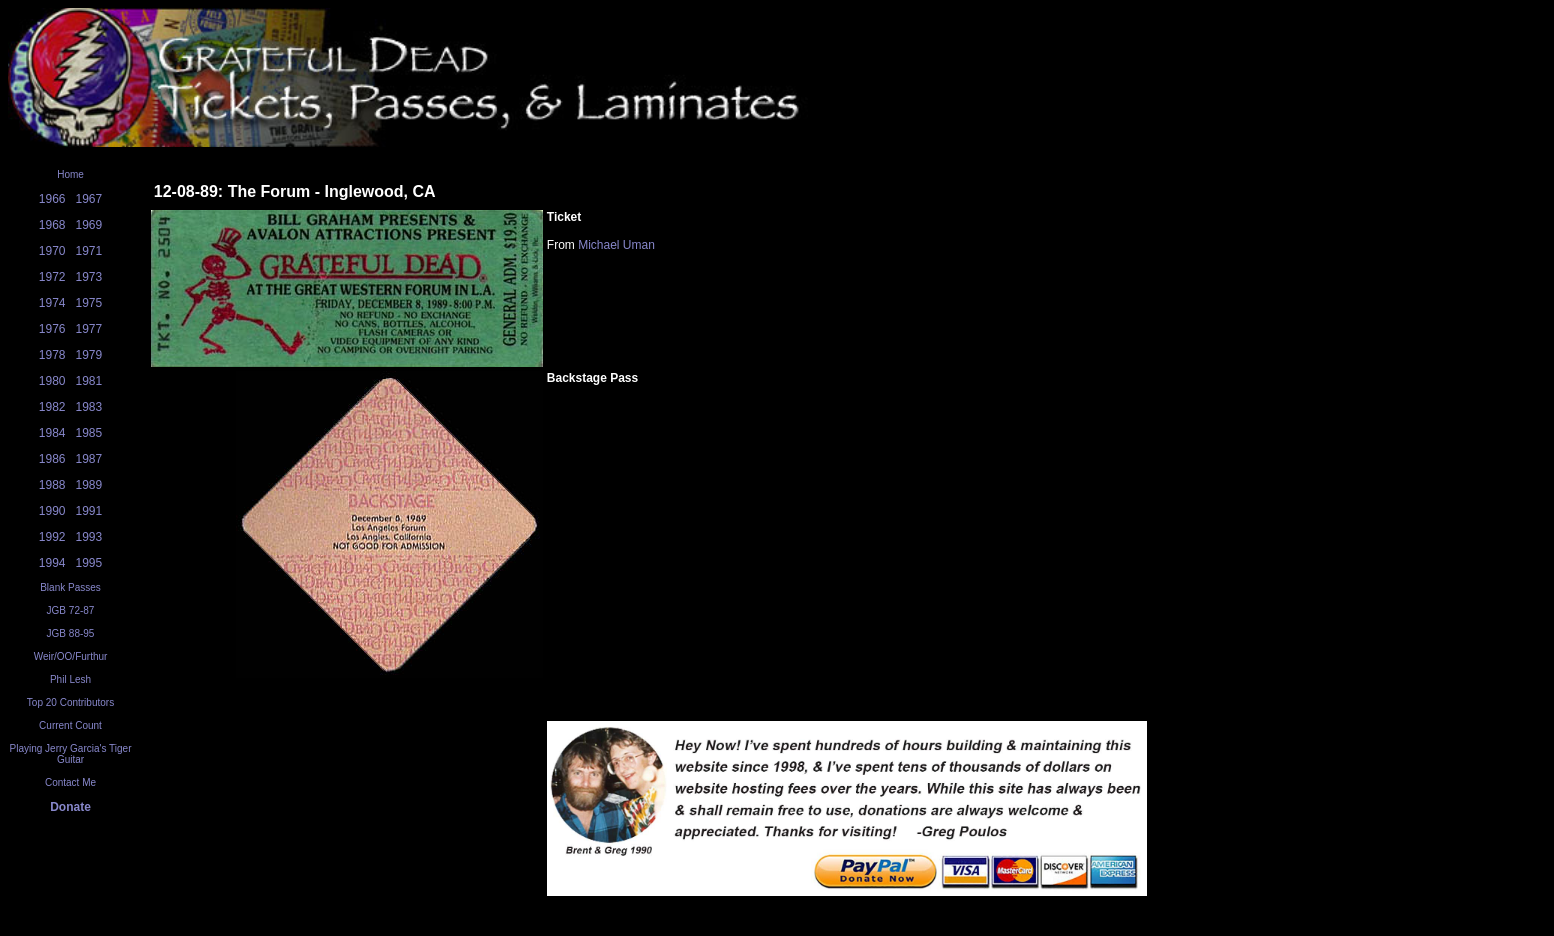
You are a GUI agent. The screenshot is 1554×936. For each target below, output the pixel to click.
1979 (89, 355)
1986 (52, 459)
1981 (89, 381)
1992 (52, 537)
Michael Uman (616, 245)
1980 (52, 381)
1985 (89, 433)
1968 (52, 225)
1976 (52, 329)
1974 (52, 303)
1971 (89, 251)
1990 (52, 511)
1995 (89, 563)
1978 (52, 355)
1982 (52, 407)
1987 (89, 459)
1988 (52, 485)
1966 (52, 199)
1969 (89, 225)
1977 (89, 329)
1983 (89, 407)
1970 (52, 251)
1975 (89, 303)
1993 (89, 537)
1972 (52, 277)
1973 (89, 277)
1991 (89, 511)
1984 (52, 433)
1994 (52, 563)
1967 (89, 199)
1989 (89, 485)
